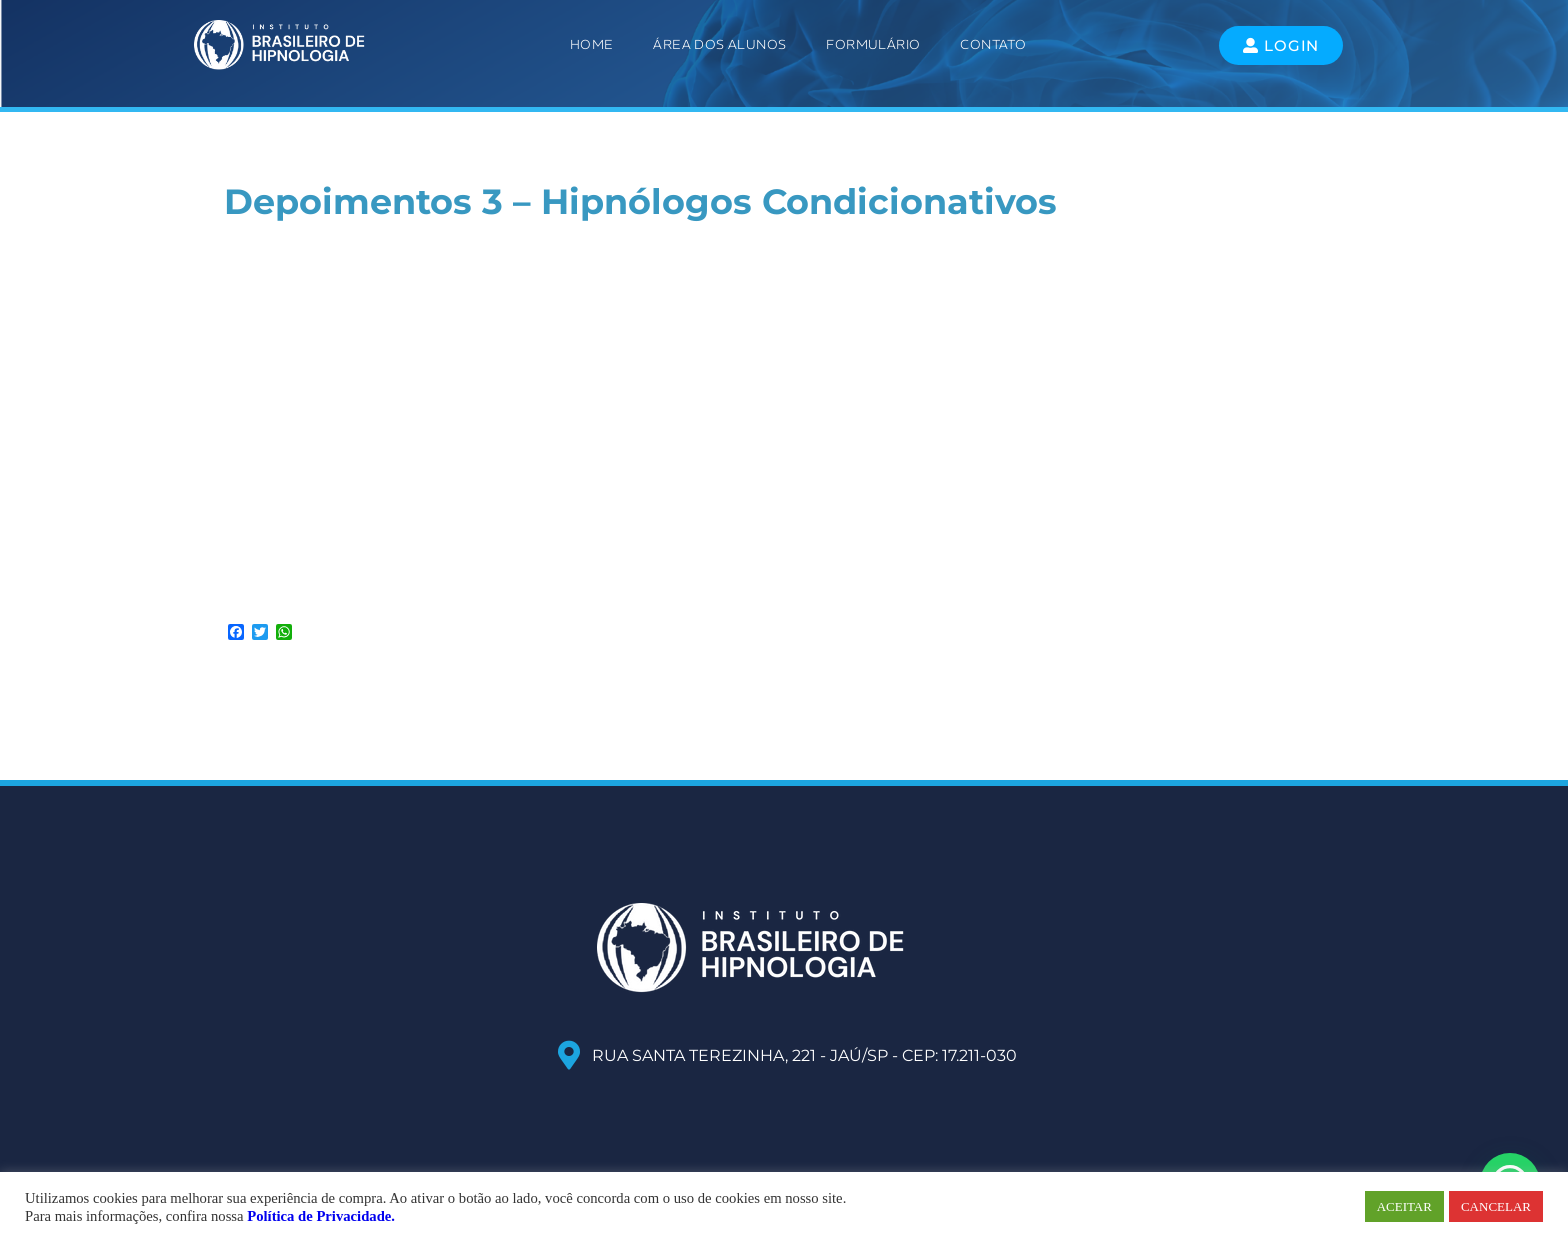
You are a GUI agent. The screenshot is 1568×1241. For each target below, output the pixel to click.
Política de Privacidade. (321, 1216)
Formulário (873, 44)
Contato (993, 44)
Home (592, 44)
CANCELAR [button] (1496, 1206)
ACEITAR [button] (1404, 1206)
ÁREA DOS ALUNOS (719, 44)
